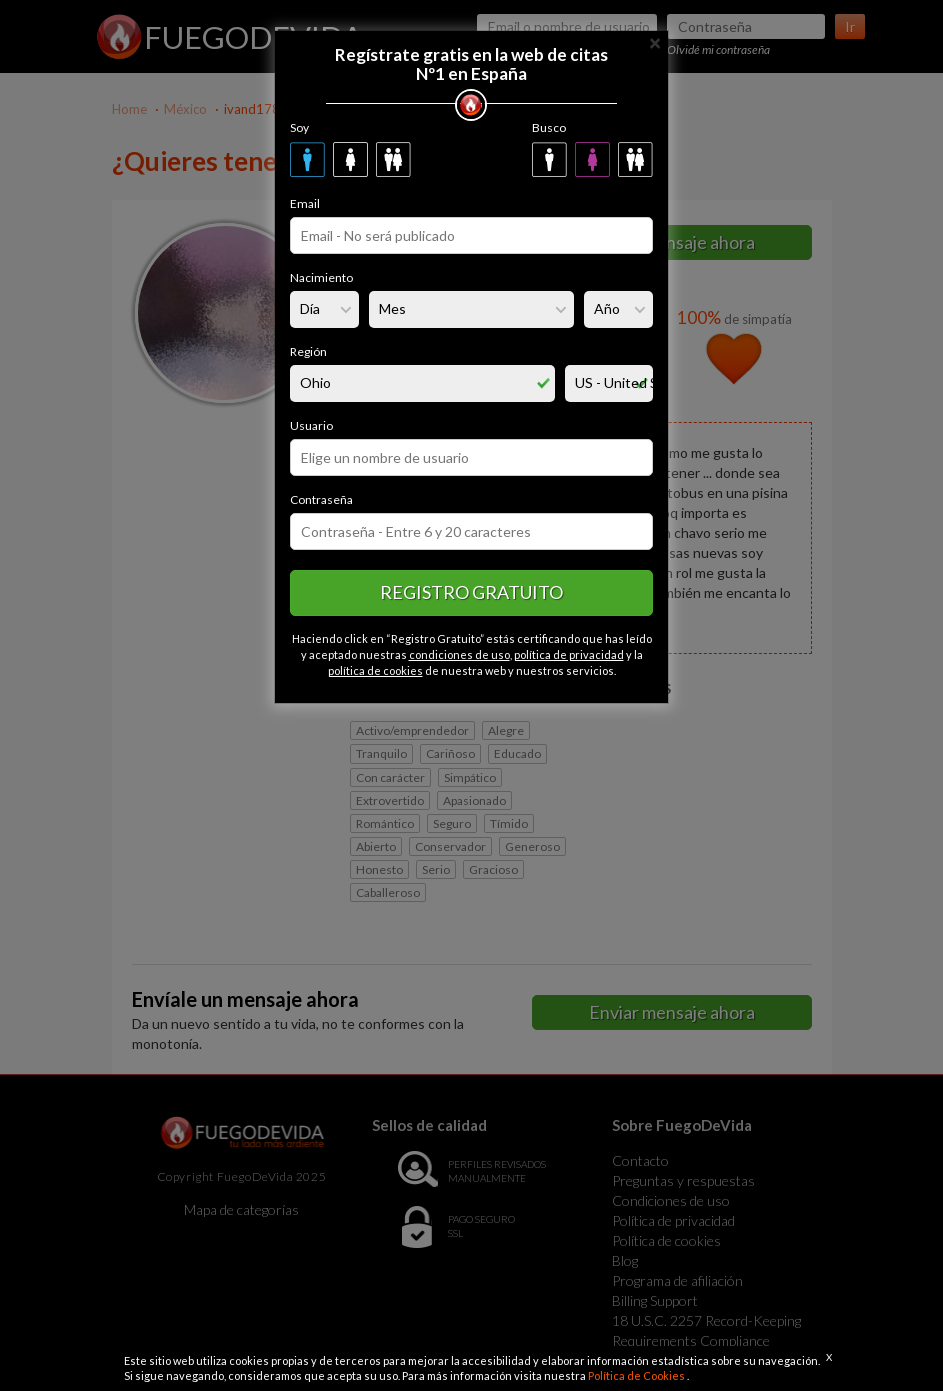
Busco (549, 127)
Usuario (311, 425)
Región (308, 351)
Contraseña (321, 499)
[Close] (655, 41)
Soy (299, 127)
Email (305, 203)
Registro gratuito (471, 592)
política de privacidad (569, 654)
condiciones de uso (459, 654)
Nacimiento (321, 277)
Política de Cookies (637, 1375)
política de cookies (375, 670)
